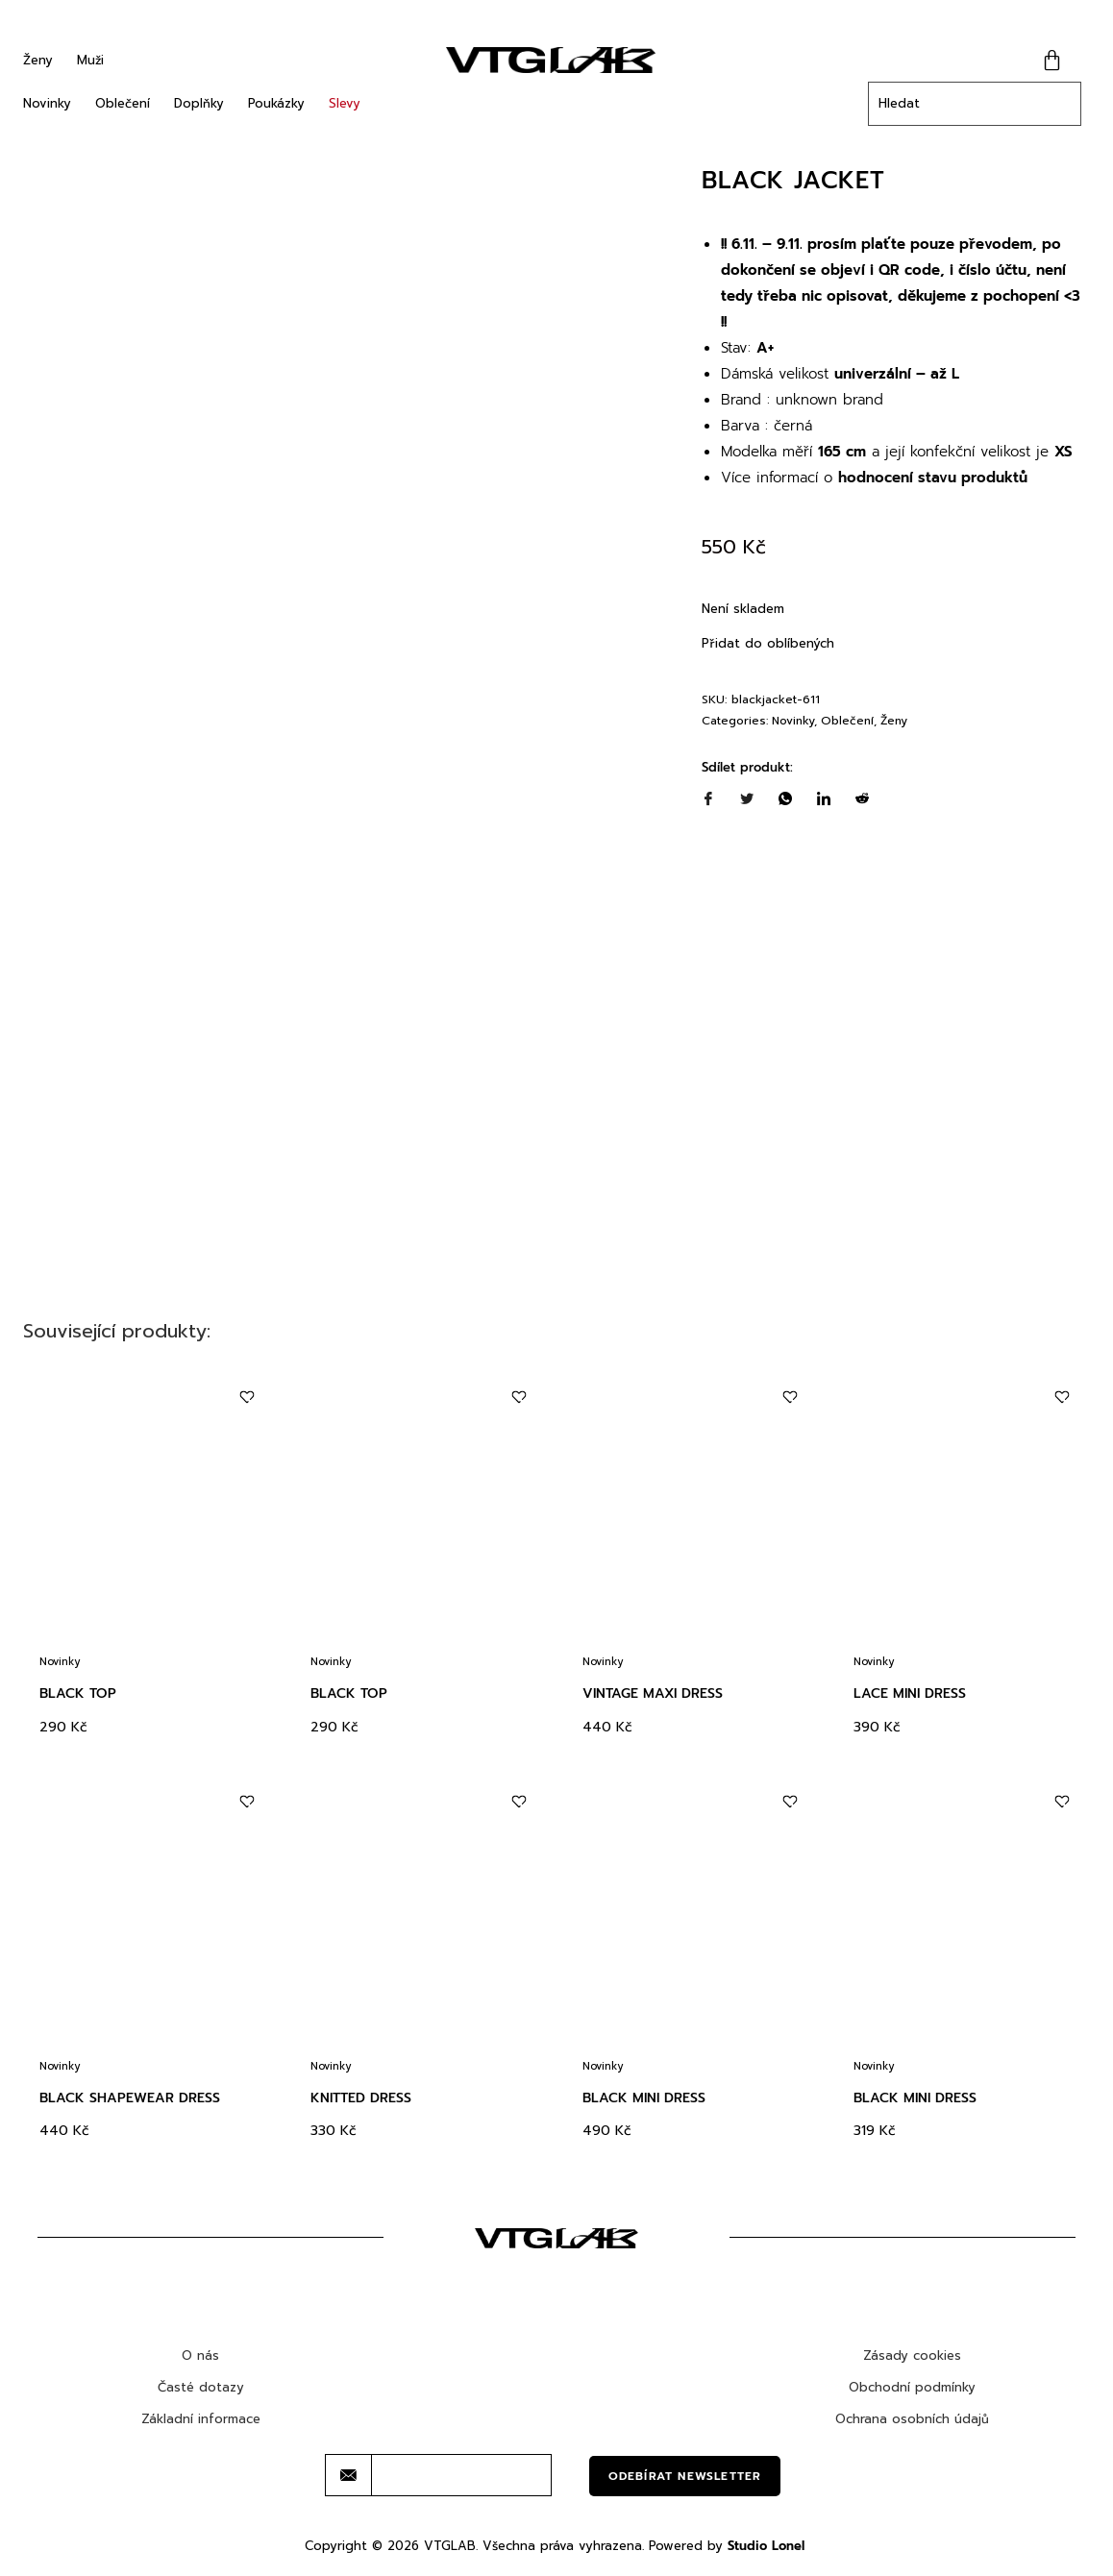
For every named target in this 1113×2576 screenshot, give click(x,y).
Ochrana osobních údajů (912, 2419)
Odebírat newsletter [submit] (685, 2476)
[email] (461, 2475)
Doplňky (199, 103)
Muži (90, 60)
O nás (200, 2355)
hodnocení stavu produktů (932, 477)
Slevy (344, 103)
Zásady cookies (912, 2355)
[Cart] (1052, 60)
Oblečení (122, 103)
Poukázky (276, 103)
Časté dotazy (201, 2387)
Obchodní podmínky (912, 2387)
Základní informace (200, 2419)
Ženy (38, 60)
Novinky (47, 103)
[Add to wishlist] (247, 1397)
